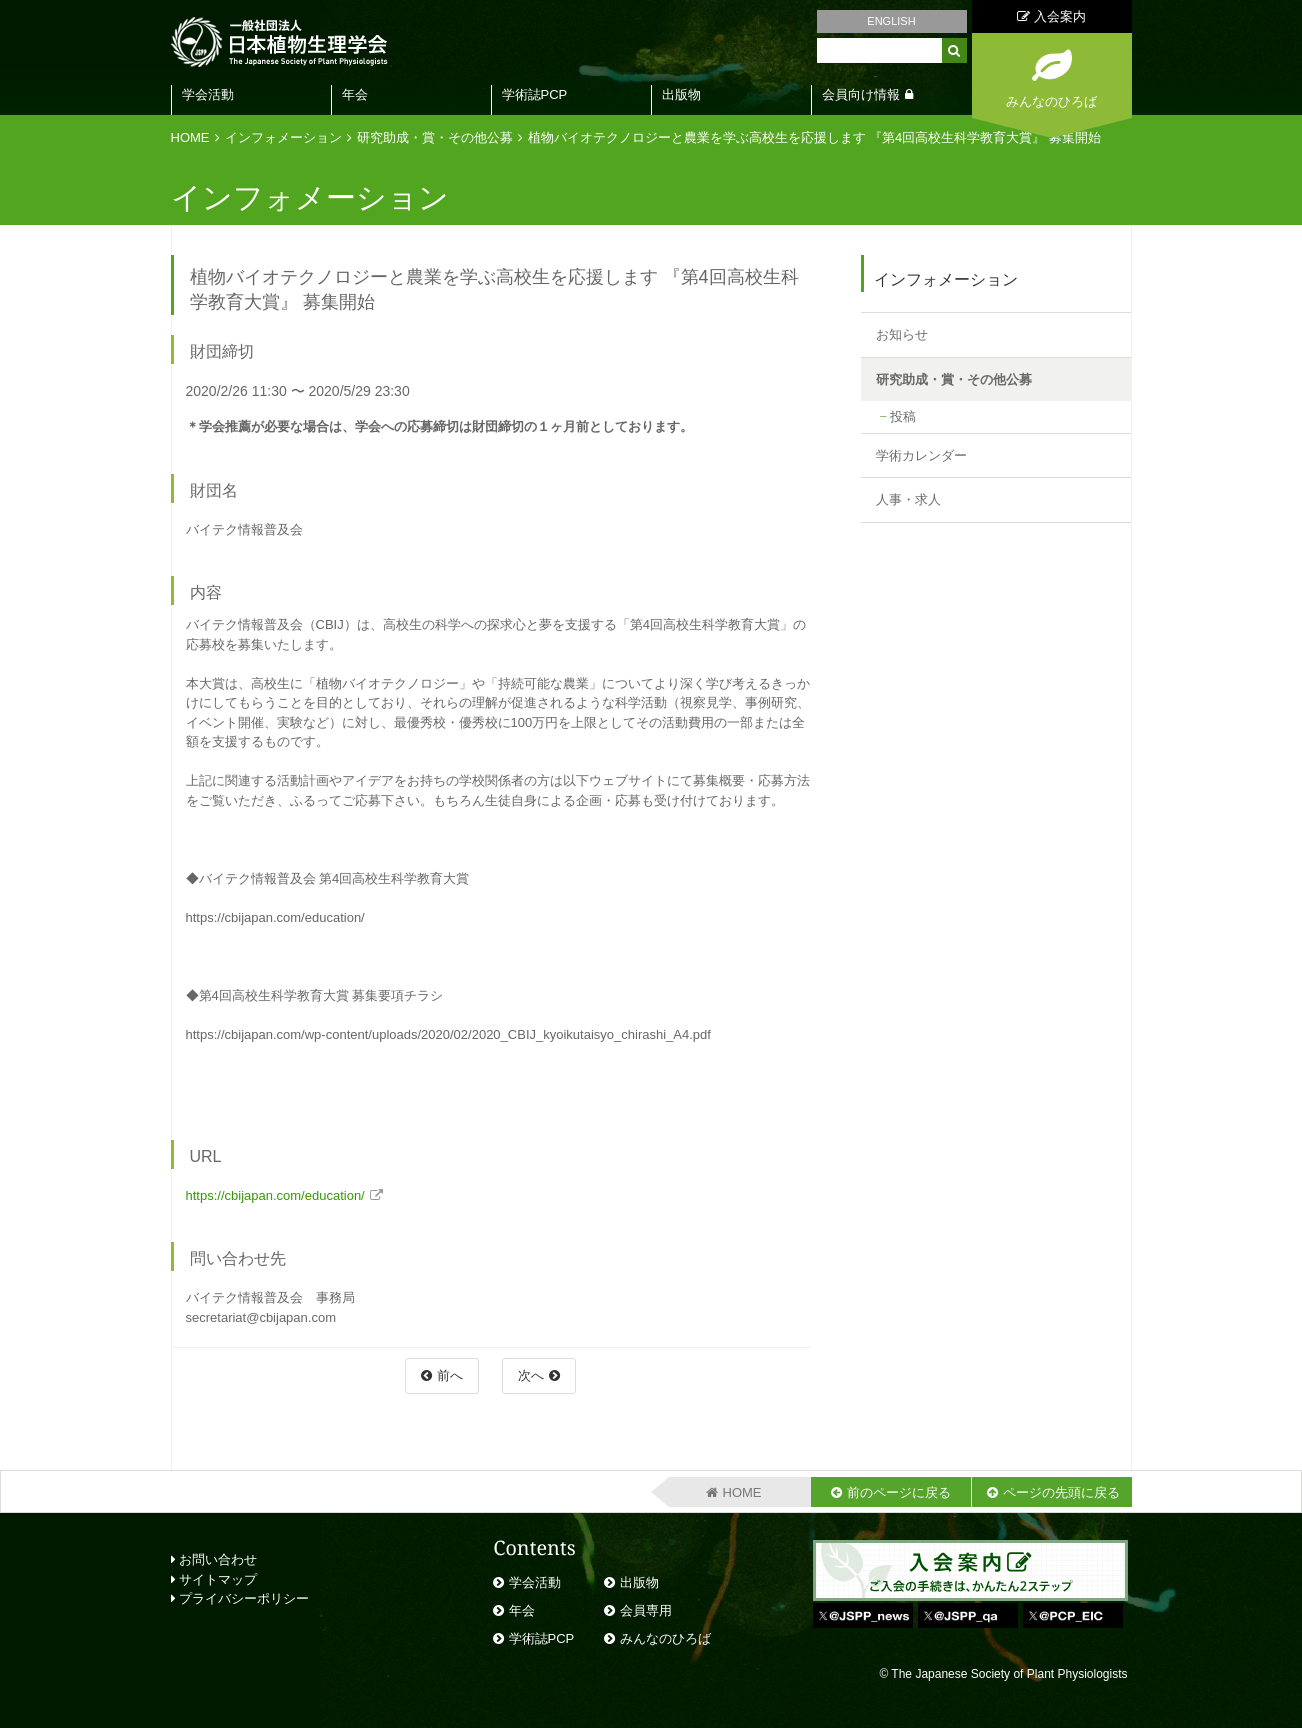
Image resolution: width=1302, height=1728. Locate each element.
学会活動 (208, 94)
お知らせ (902, 334)
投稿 (903, 416)
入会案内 (1051, 16)
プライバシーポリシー (240, 1598)
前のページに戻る (899, 1492)
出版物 (681, 94)
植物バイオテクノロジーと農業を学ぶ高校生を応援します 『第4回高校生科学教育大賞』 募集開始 (816, 137)
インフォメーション (283, 137)
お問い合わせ (214, 1559)
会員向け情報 (861, 94)
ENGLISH (891, 21)
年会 (355, 94)
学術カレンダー (921, 455)
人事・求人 (908, 499)
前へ (450, 1375)
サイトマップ (214, 1579)
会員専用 (646, 1610)
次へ (531, 1375)
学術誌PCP (535, 94)
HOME (190, 137)
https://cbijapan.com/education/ (275, 1195)
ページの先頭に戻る (1061, 1492)
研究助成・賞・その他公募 (435, 137)
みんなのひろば (665, 1638)
